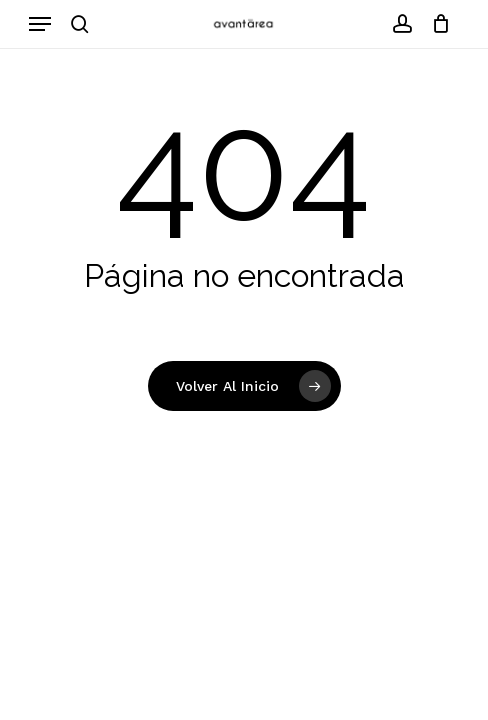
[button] (40, 24)
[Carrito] (436, 24)
